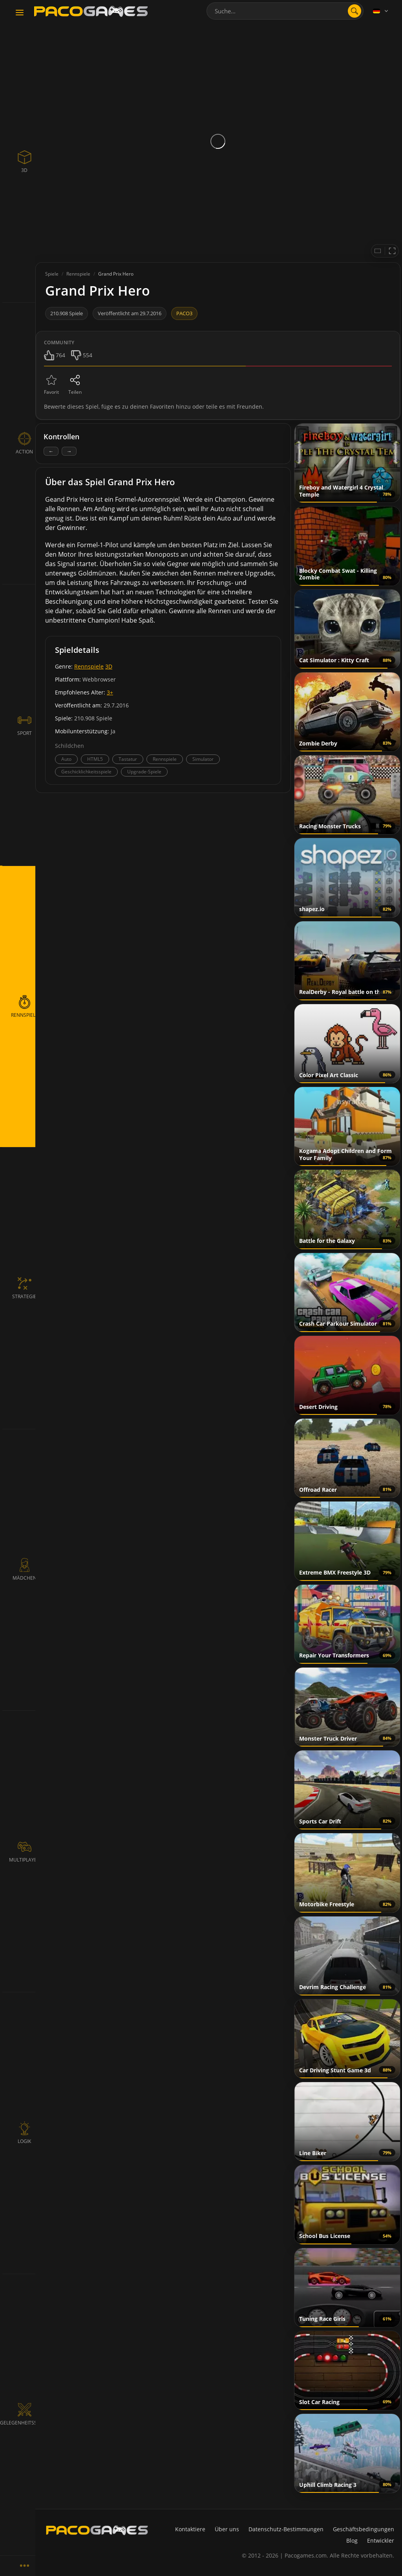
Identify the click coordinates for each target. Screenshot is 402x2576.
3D (108, 666)
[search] (354, 11)
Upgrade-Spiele (144, 771)
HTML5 (95, 759)
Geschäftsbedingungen (363, 2529)
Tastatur (128, 759)
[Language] (381, 11)
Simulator (203, 759)
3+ (110, 692)
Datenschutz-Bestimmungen (286, 2529)
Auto (66, 759)
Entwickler (380, 2540)
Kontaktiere (190, 2529)
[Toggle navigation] (19, 13)
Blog (352, 2540)
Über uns (227, 2529)
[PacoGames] (97, 2530)
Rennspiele (89, 666)
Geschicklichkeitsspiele (86, 771)
